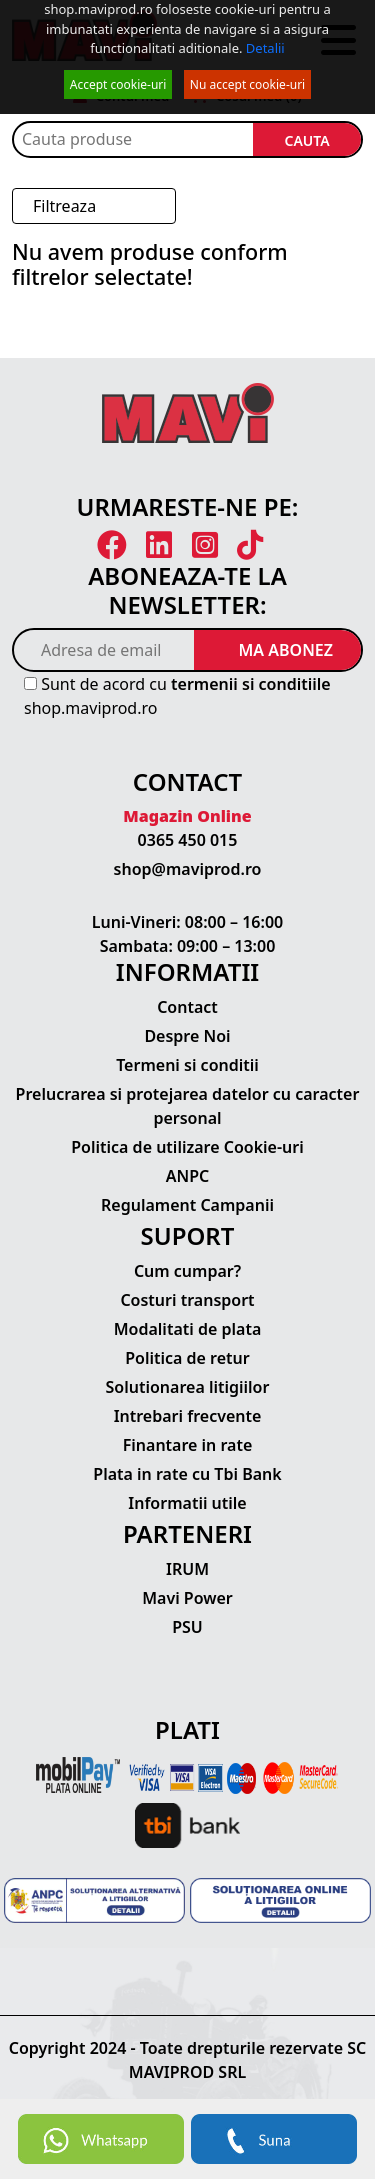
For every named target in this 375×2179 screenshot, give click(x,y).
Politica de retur (187, 1358)
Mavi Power (187, 1598)
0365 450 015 (188, 840)
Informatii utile (187, 1503)
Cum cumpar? (187, 1271)
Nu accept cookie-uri (247, 84)
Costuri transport (187, 1300)
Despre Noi (187, 1036)
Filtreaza (64, 206)
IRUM (187, 1569)
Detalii (265, 48)
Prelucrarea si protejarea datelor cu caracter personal (188, 1106)
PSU (187, 1627)
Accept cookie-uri (118, 84)
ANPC (188, 1176)
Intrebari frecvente (188, 1416)
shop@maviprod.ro (188, 869)
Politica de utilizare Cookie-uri (187, 1147)
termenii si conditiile (251, 684)
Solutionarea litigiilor (188, 1387)
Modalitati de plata (188, 1329)
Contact (187, 1007)
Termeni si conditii (187, 1065)
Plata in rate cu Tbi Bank (187, 1474)
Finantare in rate (188, 1445)
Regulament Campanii (187, 1205)
